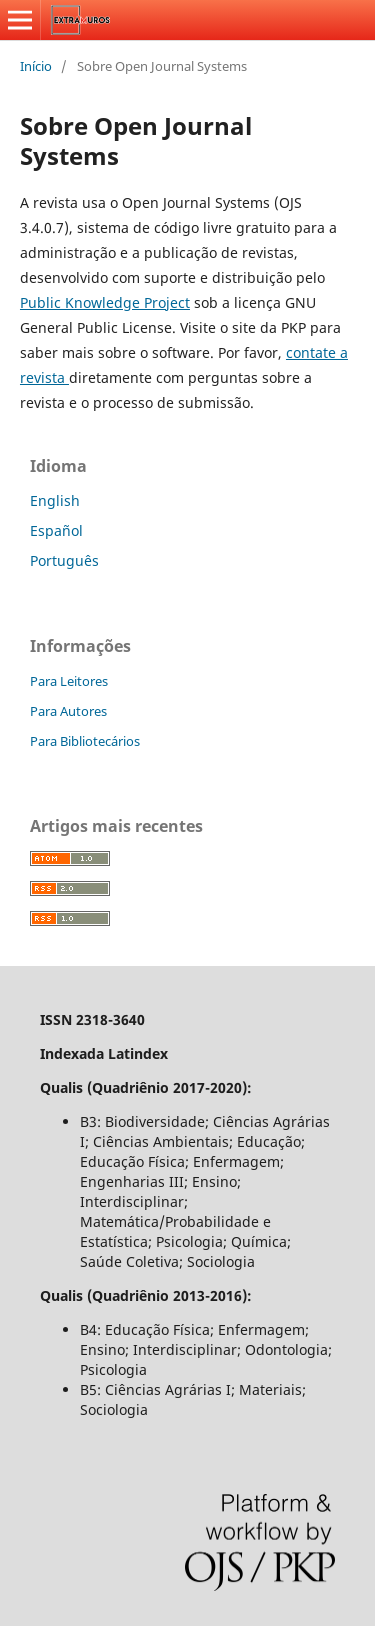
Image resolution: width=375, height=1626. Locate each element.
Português (64, 560)
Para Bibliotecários (85, 741)
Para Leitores (69, 681)
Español (56, 530)
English (55, 500)
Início (36, 66)
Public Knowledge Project (105, 302)
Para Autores (68, 711)
